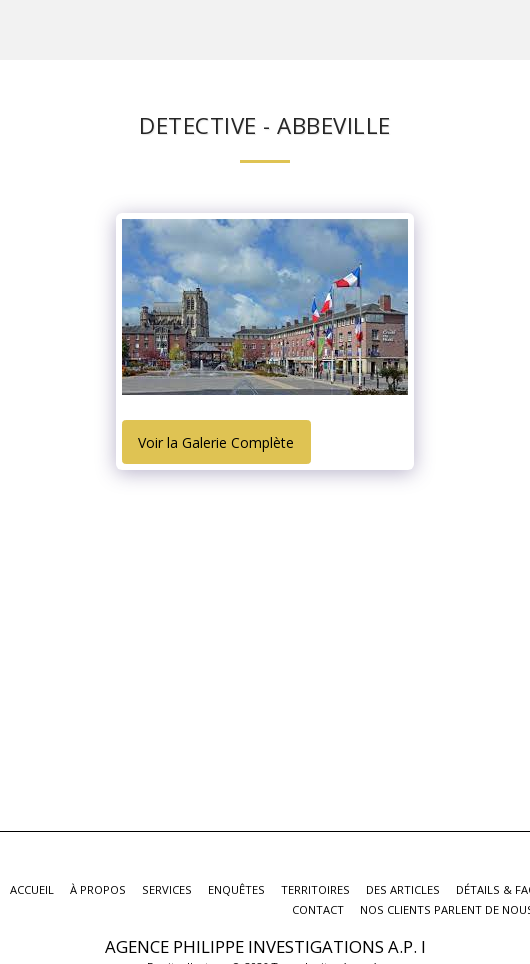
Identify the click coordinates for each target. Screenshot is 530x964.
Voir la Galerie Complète (216, 442)
